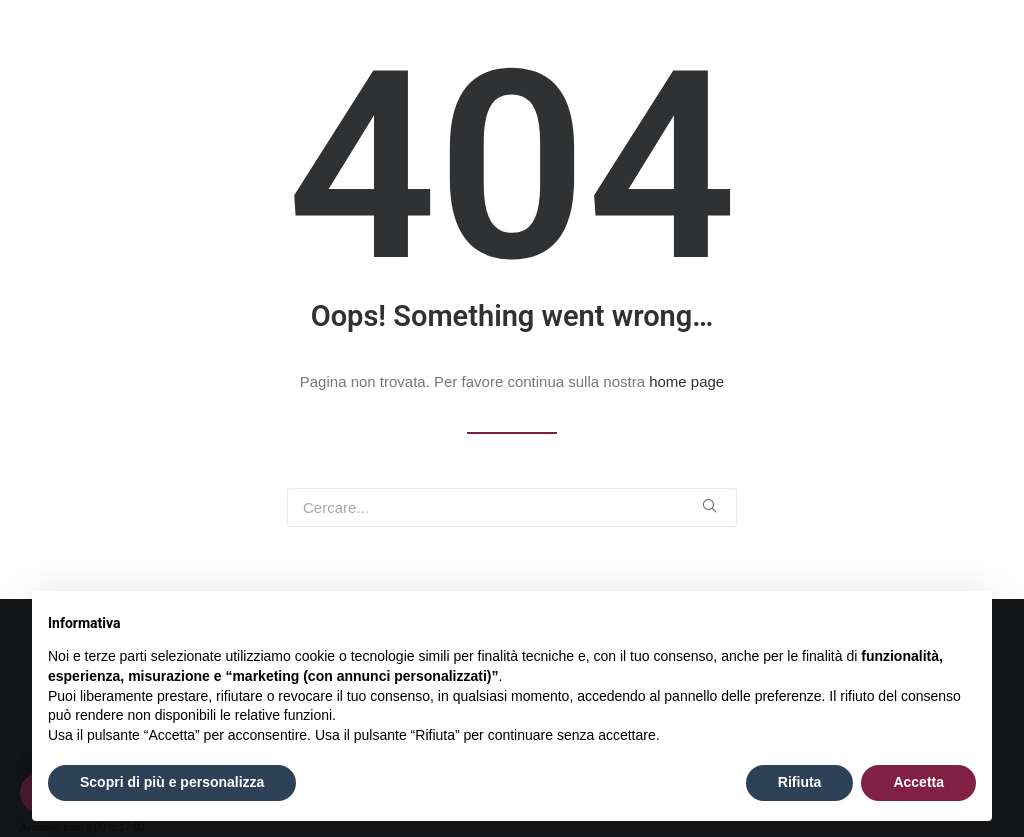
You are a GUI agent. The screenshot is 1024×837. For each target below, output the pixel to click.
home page (686, 381)
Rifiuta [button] (800, 782)
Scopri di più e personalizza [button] (172, 782)
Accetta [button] (918, 782)
